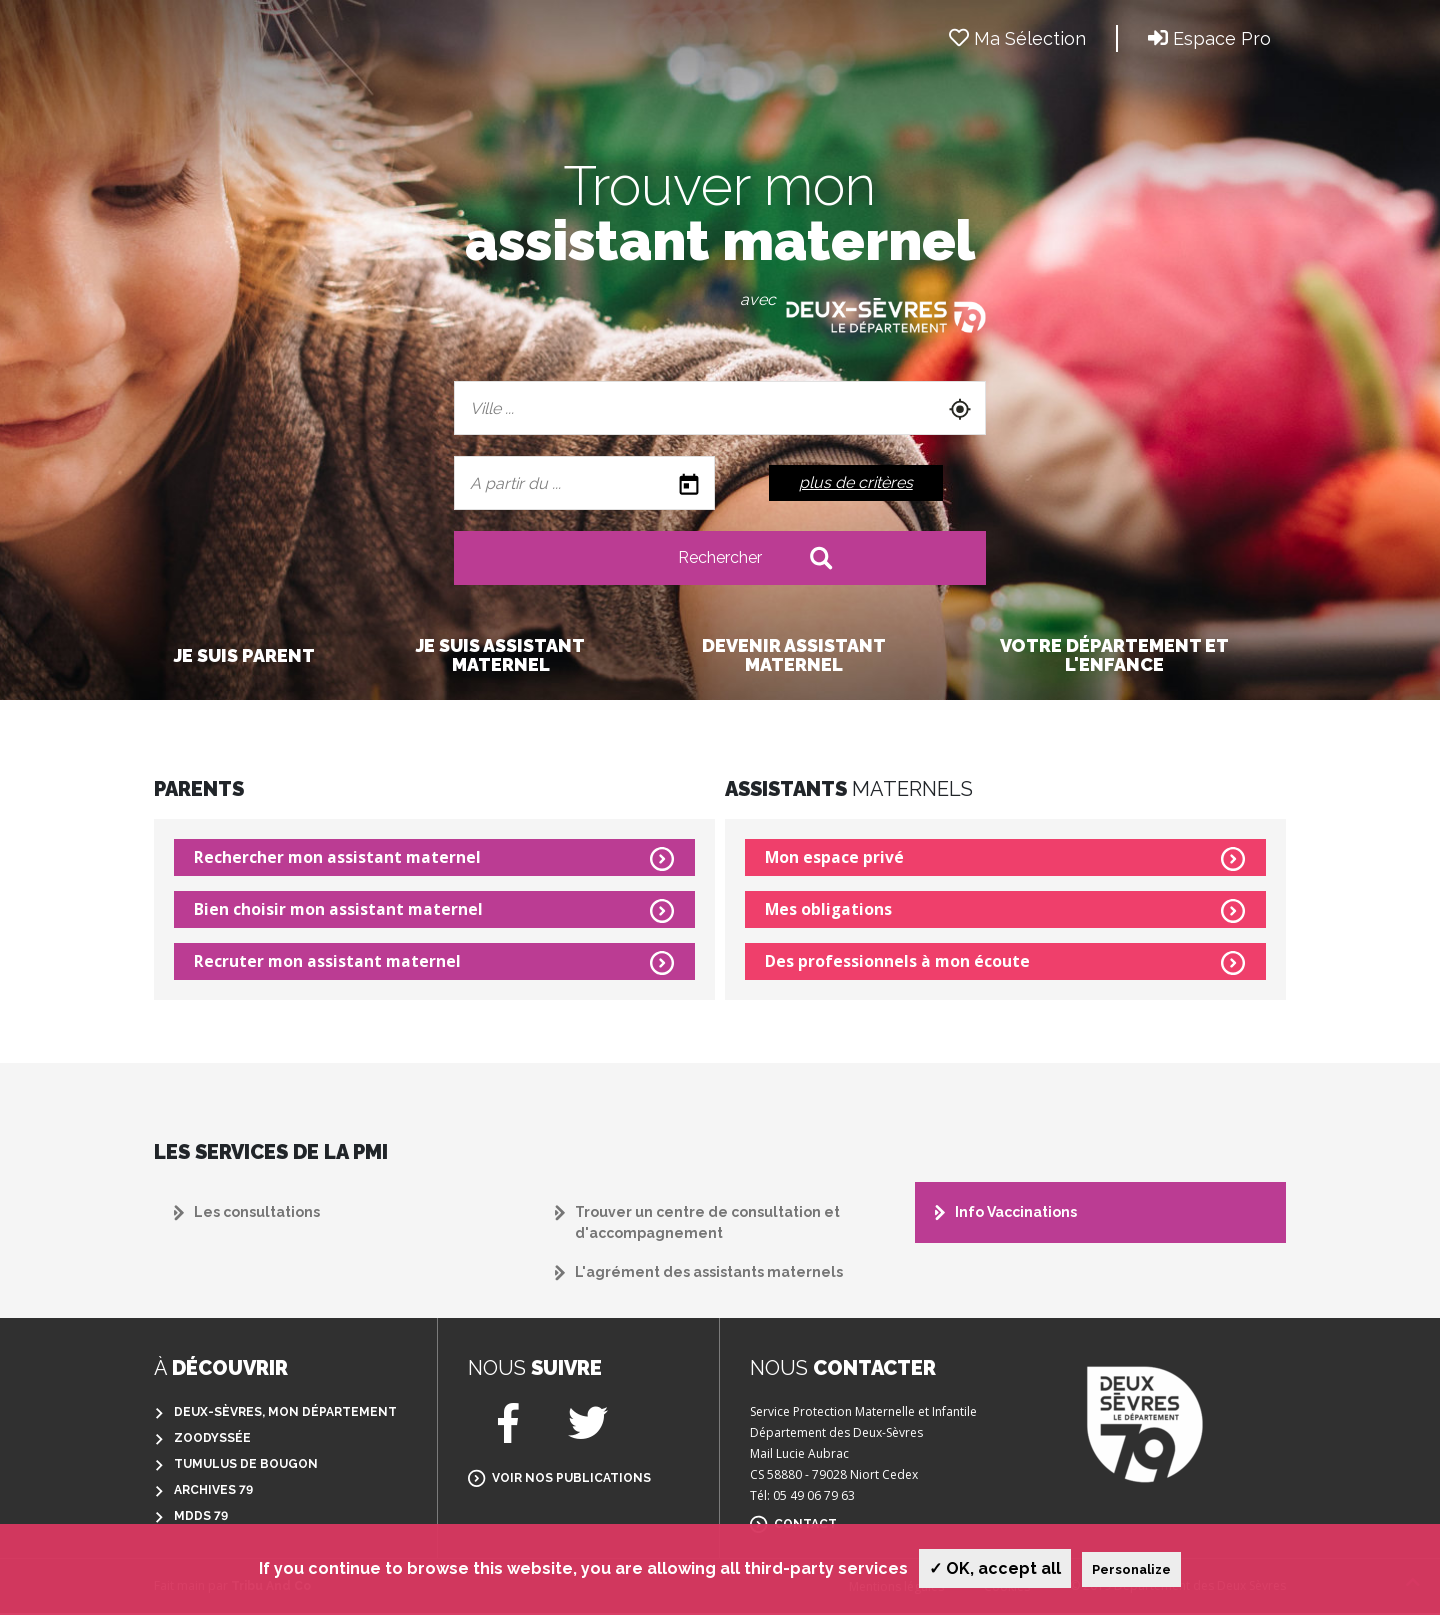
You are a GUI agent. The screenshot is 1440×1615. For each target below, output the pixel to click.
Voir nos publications (571, 1480)
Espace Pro (1209, 38)
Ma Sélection (1017, 38)
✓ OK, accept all (995, 1568)
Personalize (1131, 1569)
